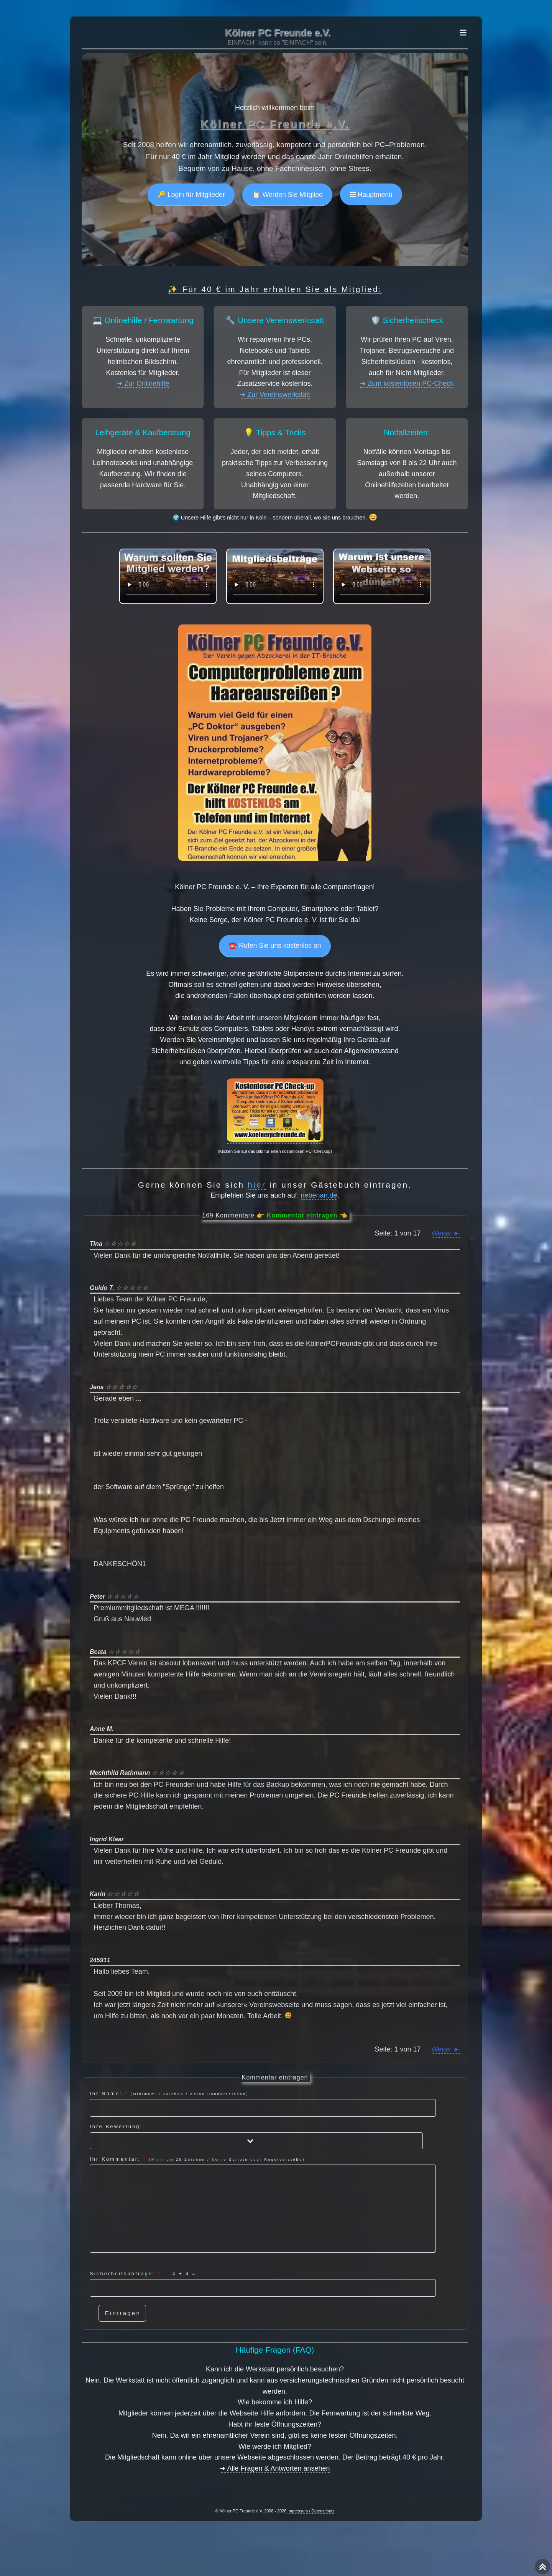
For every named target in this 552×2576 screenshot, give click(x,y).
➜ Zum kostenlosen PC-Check (406, 383)
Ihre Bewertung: (256, 2136)
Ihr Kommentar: (263, 2204)
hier (257, 1184)
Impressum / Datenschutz (311, 2511)
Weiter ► (446, 1233)
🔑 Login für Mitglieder (191, 194)
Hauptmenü (374, 194)
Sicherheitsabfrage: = (263, 2284)
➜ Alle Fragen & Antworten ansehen (275, 2468)
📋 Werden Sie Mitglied (287, 194)
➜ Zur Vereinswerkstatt (275, 394)
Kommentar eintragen (302, 1215)
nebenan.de (319, 1195)
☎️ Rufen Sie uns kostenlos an (274, 945)
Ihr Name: (263, 2104)
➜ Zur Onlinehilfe (143, 383)
